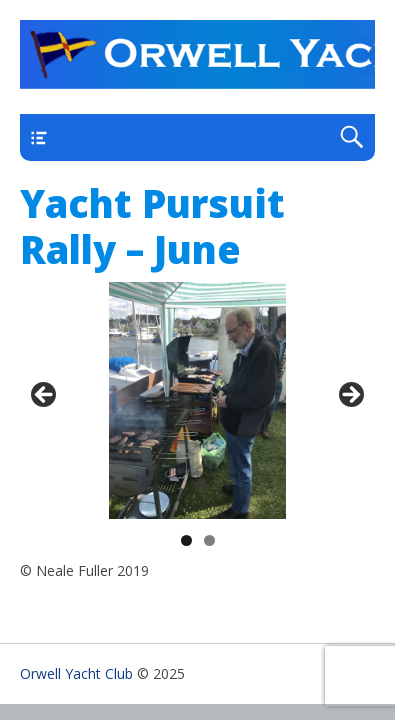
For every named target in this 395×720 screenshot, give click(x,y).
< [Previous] (45, 396)
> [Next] (350, 396)
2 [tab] (209, 540)
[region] (197, 400)
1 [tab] (186, 540)
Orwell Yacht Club (76, 673)
